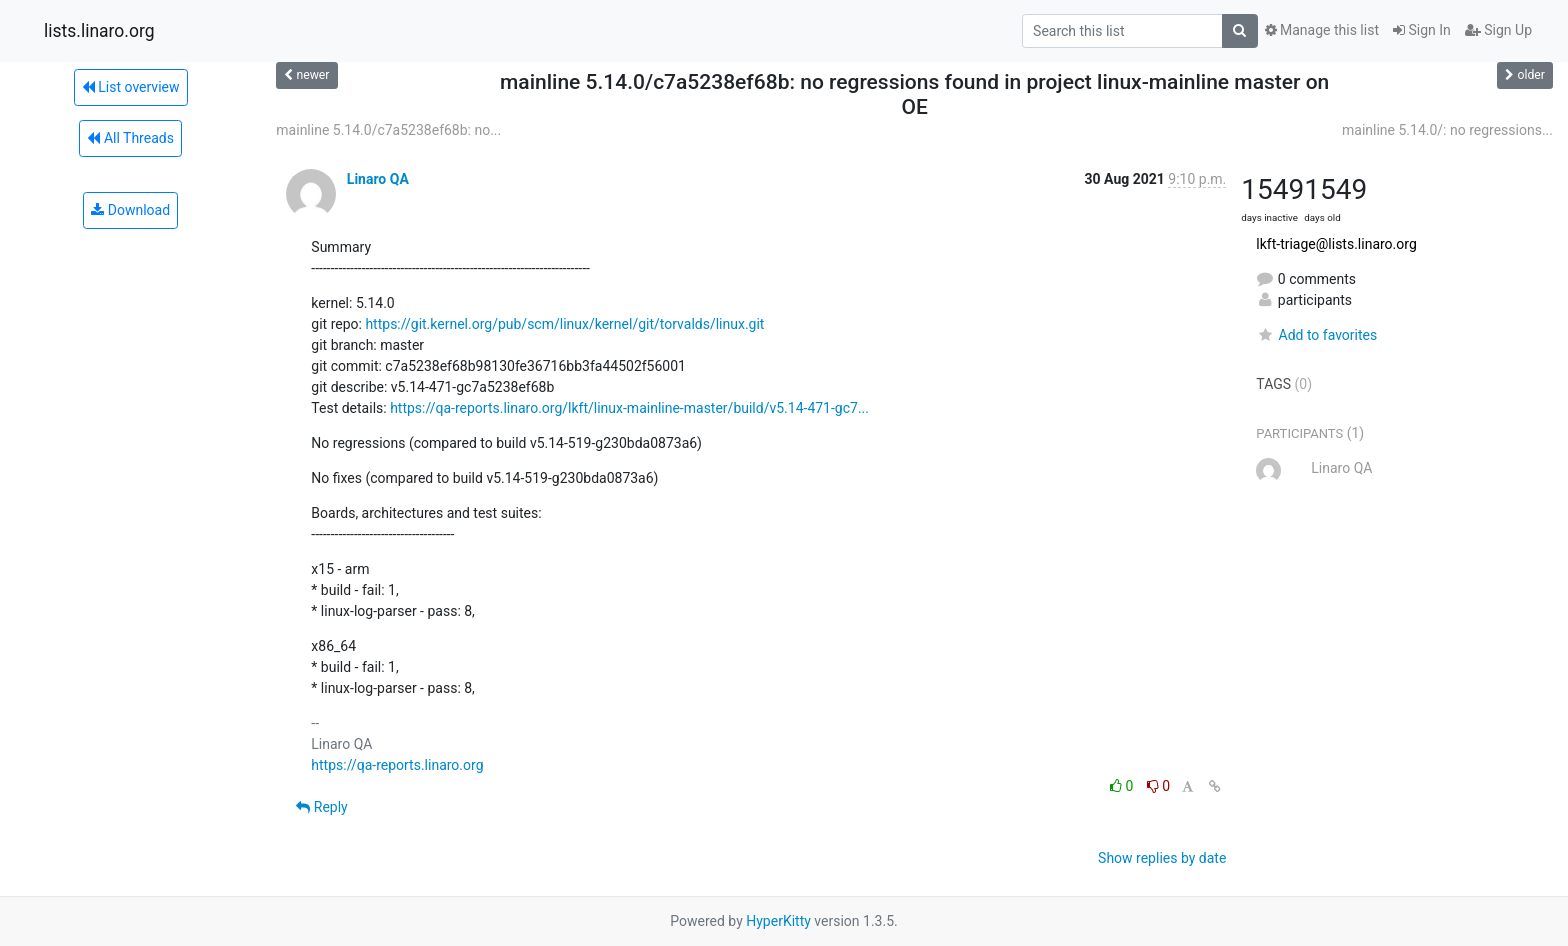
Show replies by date (1162, 858)
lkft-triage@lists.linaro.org (1336, 244)
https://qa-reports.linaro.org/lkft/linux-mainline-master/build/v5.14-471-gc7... (629, 408)
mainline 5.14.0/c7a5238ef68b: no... (388, 130)
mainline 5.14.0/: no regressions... (1447, 130)
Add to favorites (1316, 335)
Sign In (1422, 30)
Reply (321, 807)
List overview (131, 87)
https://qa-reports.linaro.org (397, 765)
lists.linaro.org (99, 31)
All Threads (130, 138)
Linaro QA (378, 179)
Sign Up (1498, 30)
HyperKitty (778, 921)
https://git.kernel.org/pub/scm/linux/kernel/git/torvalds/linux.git (564, 324)
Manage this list (1322, 30)
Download (130, 210)
